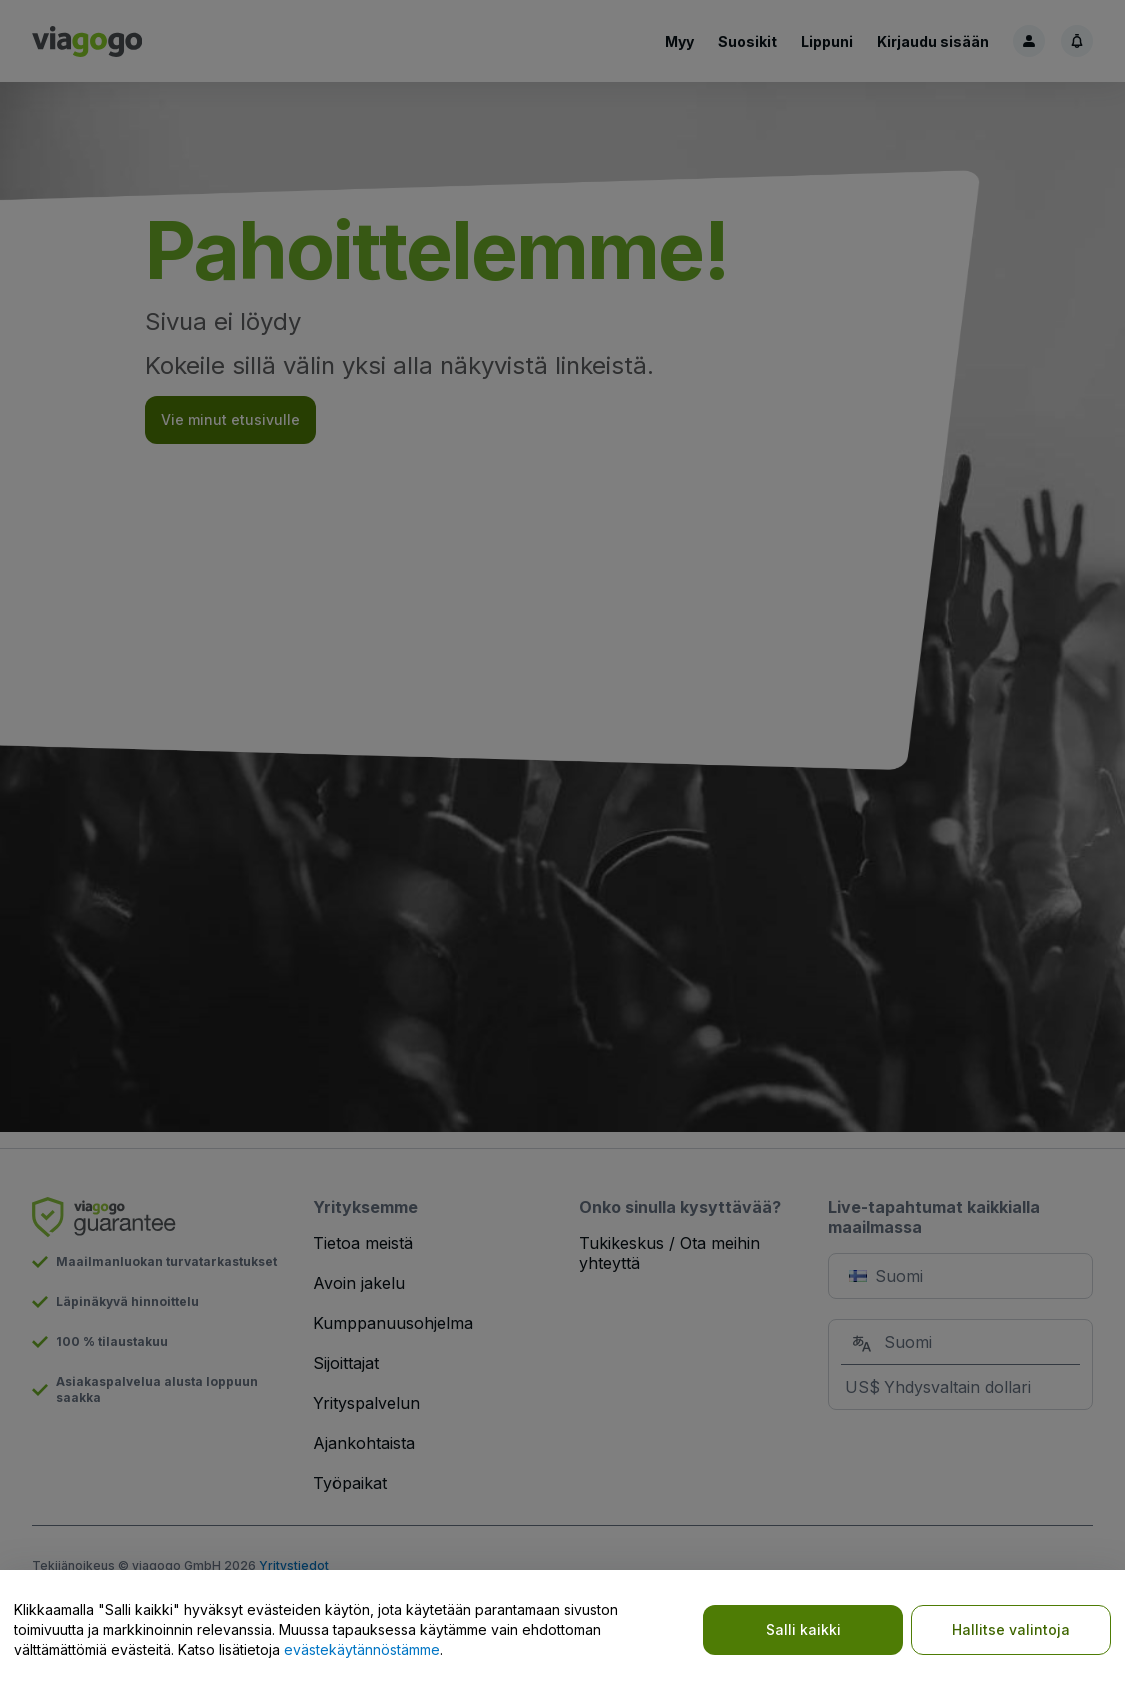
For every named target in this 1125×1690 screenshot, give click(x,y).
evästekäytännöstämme (362, 1649)
